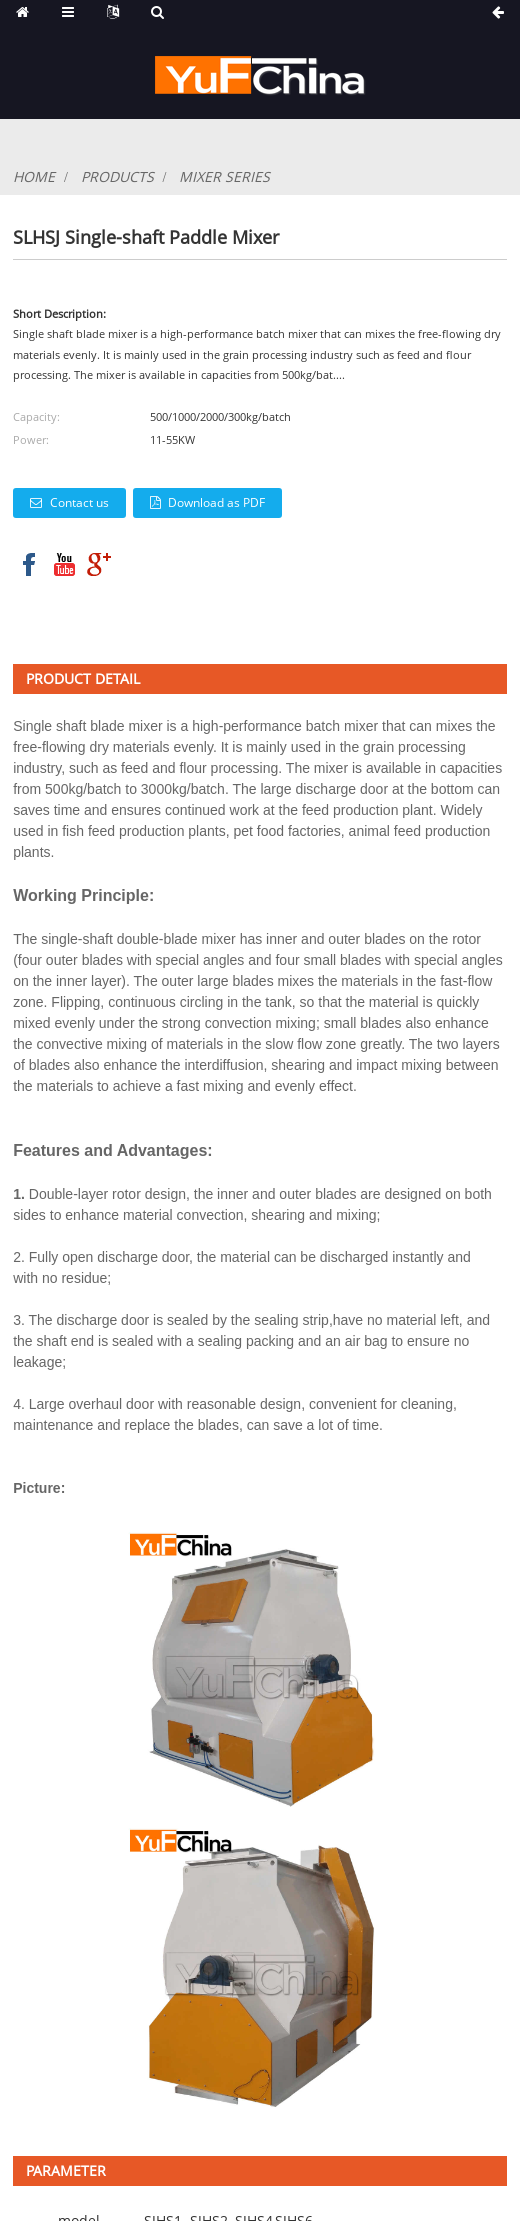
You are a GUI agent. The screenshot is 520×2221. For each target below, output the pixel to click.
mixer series (224, 176)
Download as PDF (216, 502)
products (117, 176)
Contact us (79, 502)
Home (34, 176)
